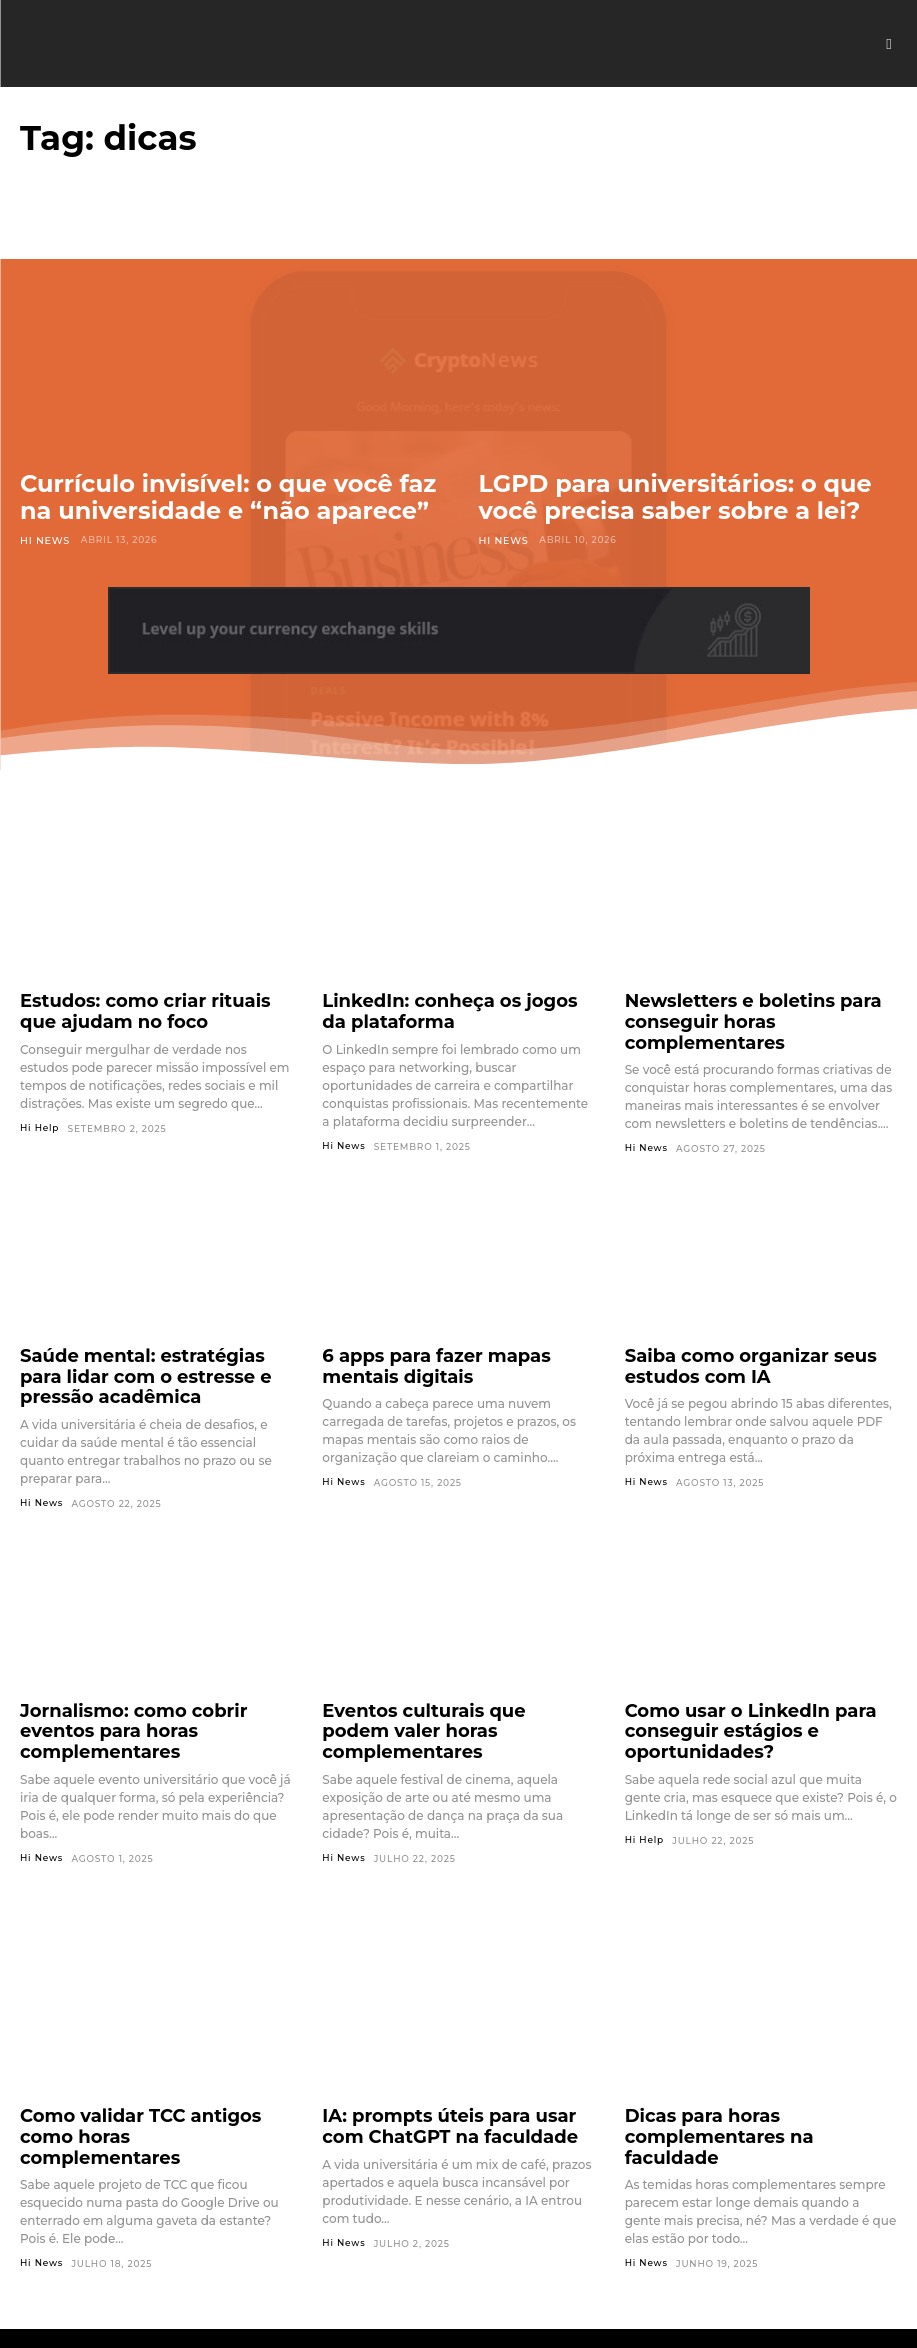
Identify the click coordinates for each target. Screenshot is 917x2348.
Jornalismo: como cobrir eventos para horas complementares (148, 1697)
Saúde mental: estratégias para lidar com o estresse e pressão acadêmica (141, 1361)
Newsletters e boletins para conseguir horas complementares (757, 1007)
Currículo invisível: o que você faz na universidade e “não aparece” (228, 497)
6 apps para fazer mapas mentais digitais (451, 1352)
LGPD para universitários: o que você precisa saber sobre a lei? (675, 497)
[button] (889, 44)
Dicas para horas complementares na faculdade (758, 2075)
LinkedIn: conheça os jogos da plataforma (440, 1007)
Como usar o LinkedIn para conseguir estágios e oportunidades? (730, 1706)
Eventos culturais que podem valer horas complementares (458, 1697)
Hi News (43, 539)
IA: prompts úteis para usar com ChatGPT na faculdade (447, 2075)
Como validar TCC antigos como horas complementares (145, 2075)
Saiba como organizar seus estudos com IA (730, 1352)
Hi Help (39, 1119)
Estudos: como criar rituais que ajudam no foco (141, 1007)
